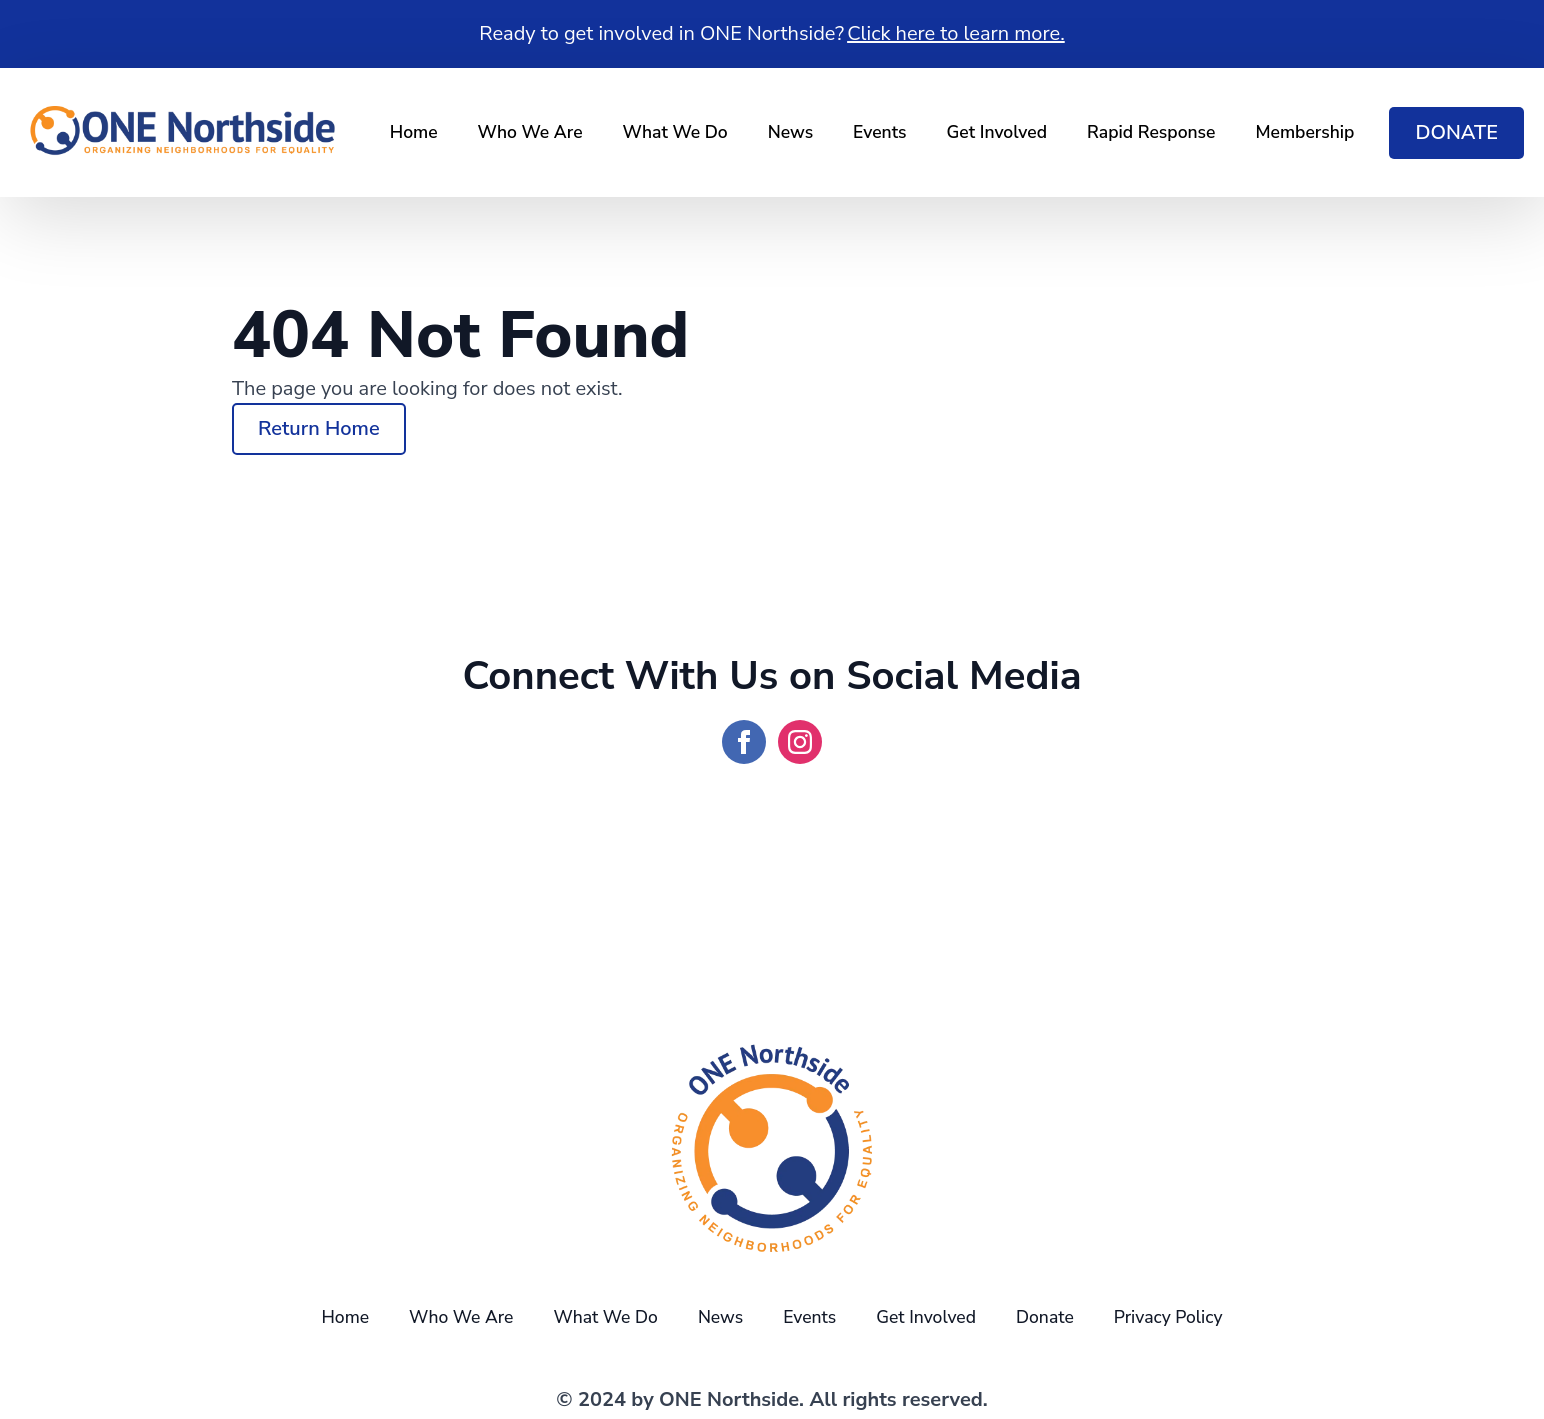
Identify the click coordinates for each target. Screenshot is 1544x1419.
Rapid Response (1151, 132)
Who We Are (530, 132)
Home (414, 132)
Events (879, 132)
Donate (1045, 1317)
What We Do (675, 132)
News (790, 132)
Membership (1304, 132)
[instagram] (800, 742)
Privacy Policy (1168, 1317)
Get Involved (997, 132)
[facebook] (744, 742)
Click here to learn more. (956, 33)
